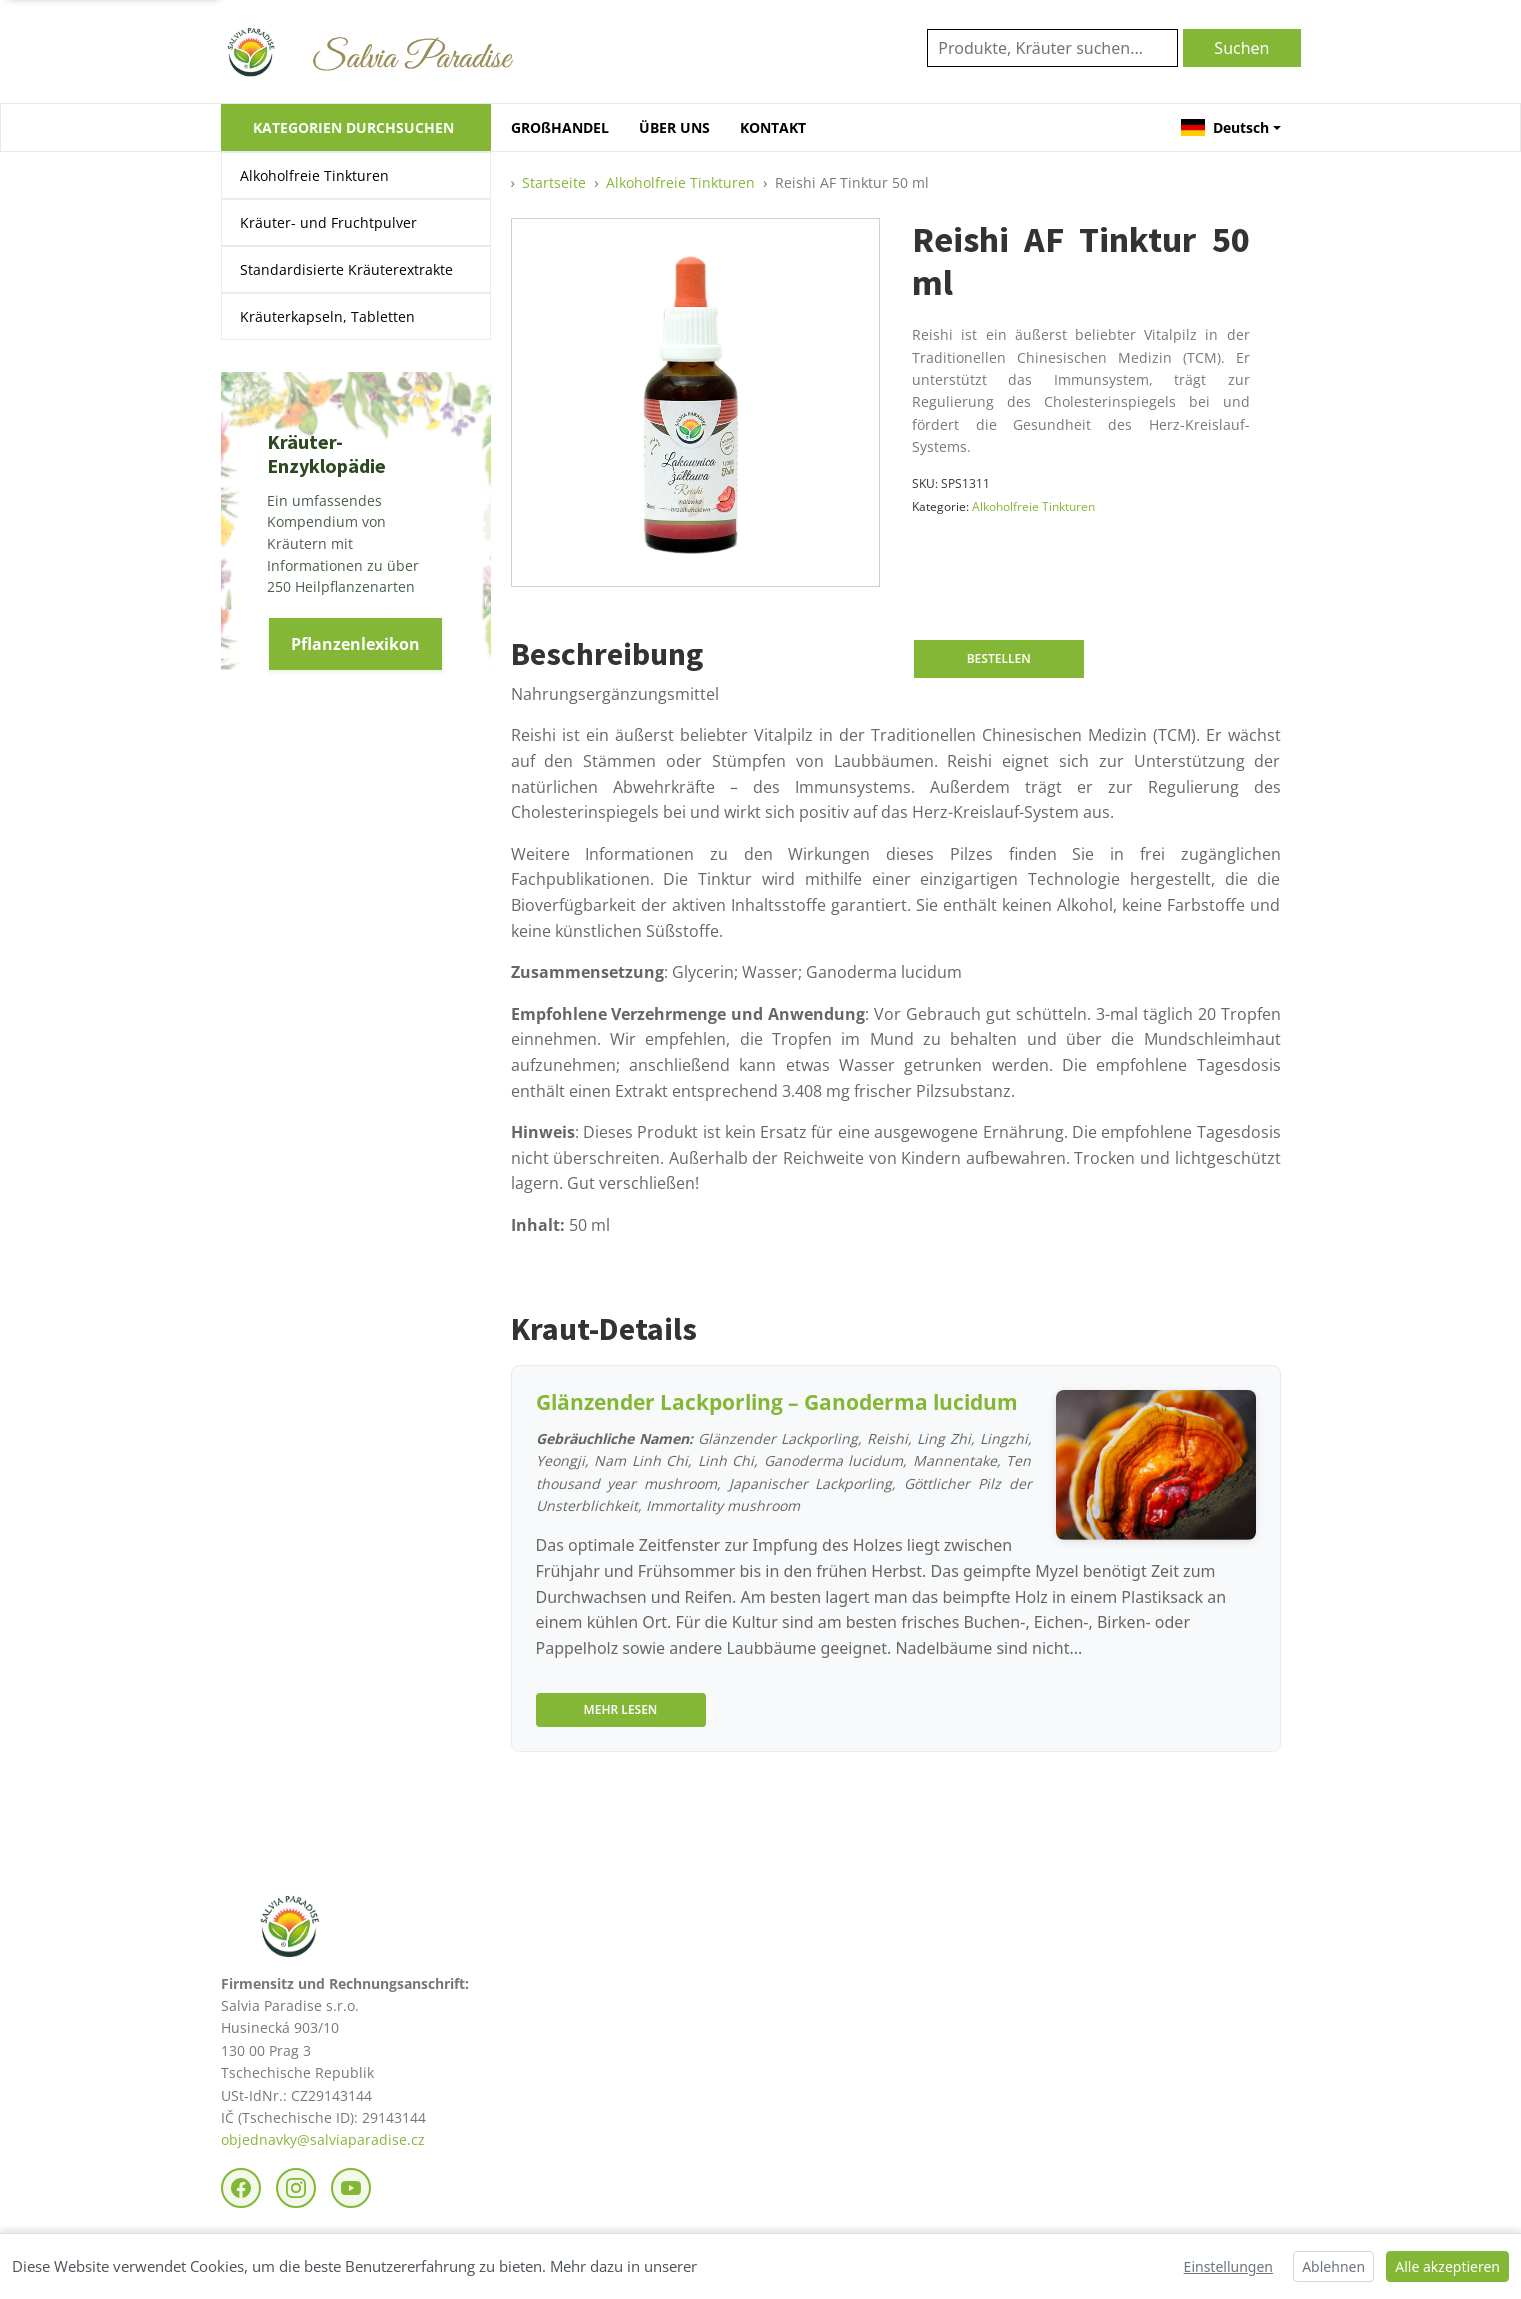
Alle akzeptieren (1447, 2266)
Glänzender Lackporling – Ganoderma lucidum (777, 1402)
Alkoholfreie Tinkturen (314, 175)
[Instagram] (296, 2188)
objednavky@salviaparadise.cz (323, 2139)
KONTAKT (773, 127)
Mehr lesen (621, 1709)
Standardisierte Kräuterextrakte (346, 269)
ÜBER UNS (674, 127)
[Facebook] (241, 2188)
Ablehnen (1333, 2266)
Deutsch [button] (1225, 127)
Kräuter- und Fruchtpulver (328, 222)
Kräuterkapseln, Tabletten (327, 316)
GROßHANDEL (560, 127)
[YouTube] (351, 2188)
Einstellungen (1228, 2266)
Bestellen (999, 658)
